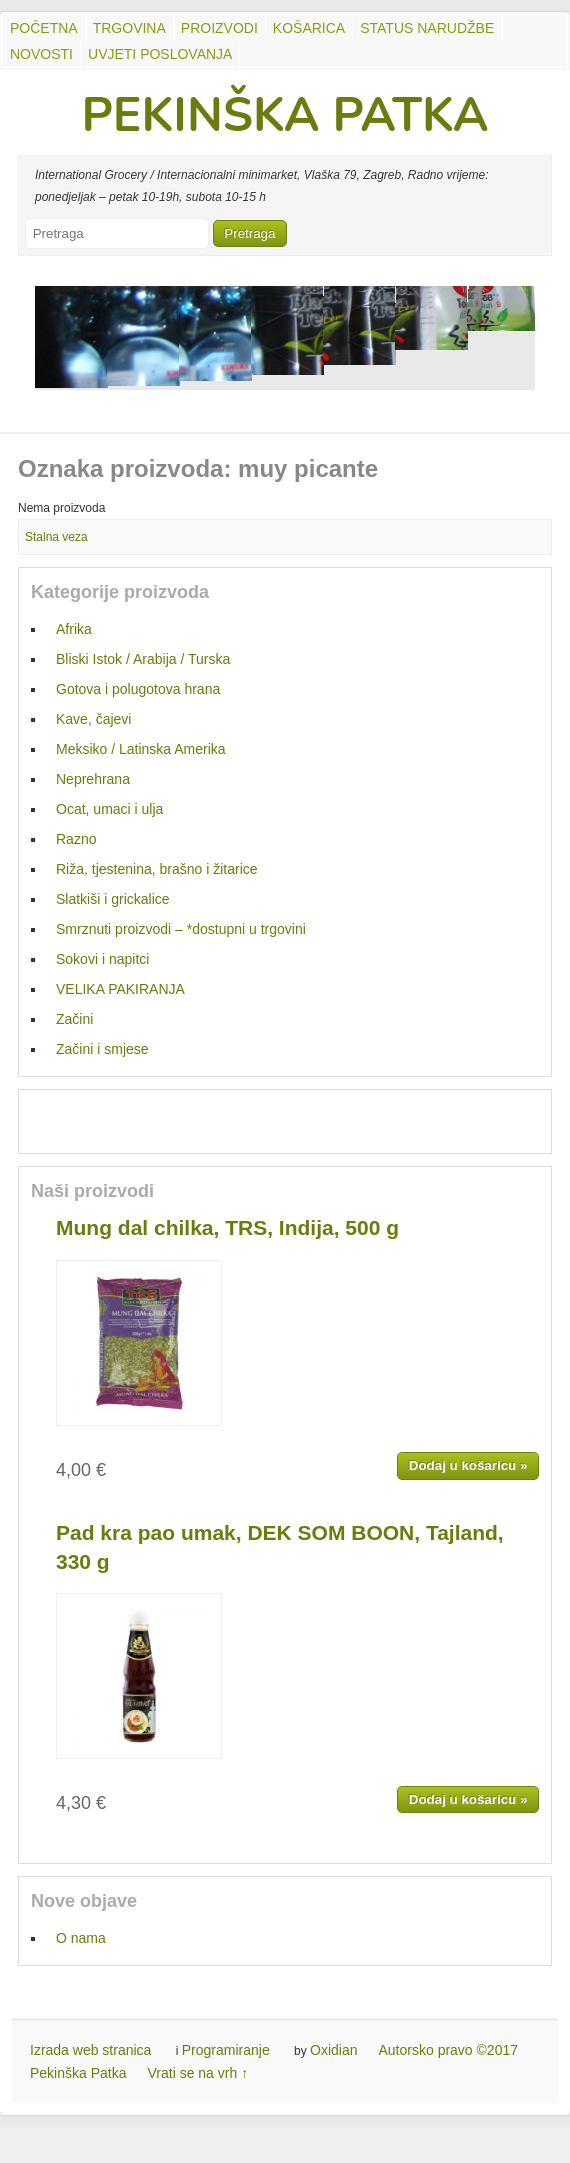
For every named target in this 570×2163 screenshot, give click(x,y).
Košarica (309, 28)
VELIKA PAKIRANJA (120, 989)
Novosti (41, 54)
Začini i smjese (102, 1049)
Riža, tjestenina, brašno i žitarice (157, 869)
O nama (81, 1938)
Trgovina (129, 28)
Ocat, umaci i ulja (109, 809)
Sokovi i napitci (102, 959)
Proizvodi (219, 28)
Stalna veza (56, 537)
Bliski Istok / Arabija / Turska (143, 659)
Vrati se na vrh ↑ (198, 2073)
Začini (74, 1019)
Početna (44, 28)
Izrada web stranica (90, 2050)
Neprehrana (93, 779)
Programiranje (226, 2050)
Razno (76, 839)
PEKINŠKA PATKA (284, 115)
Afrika (74, 629)
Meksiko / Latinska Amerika (141, 749)
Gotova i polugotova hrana (138, 689)
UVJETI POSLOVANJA (160, 54)
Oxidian (333, 2050)
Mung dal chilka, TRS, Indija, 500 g (227, 1227)
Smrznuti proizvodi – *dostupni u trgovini (181, 929)
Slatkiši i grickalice (113, 899)
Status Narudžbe (427, 28)
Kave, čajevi (93, 719)
